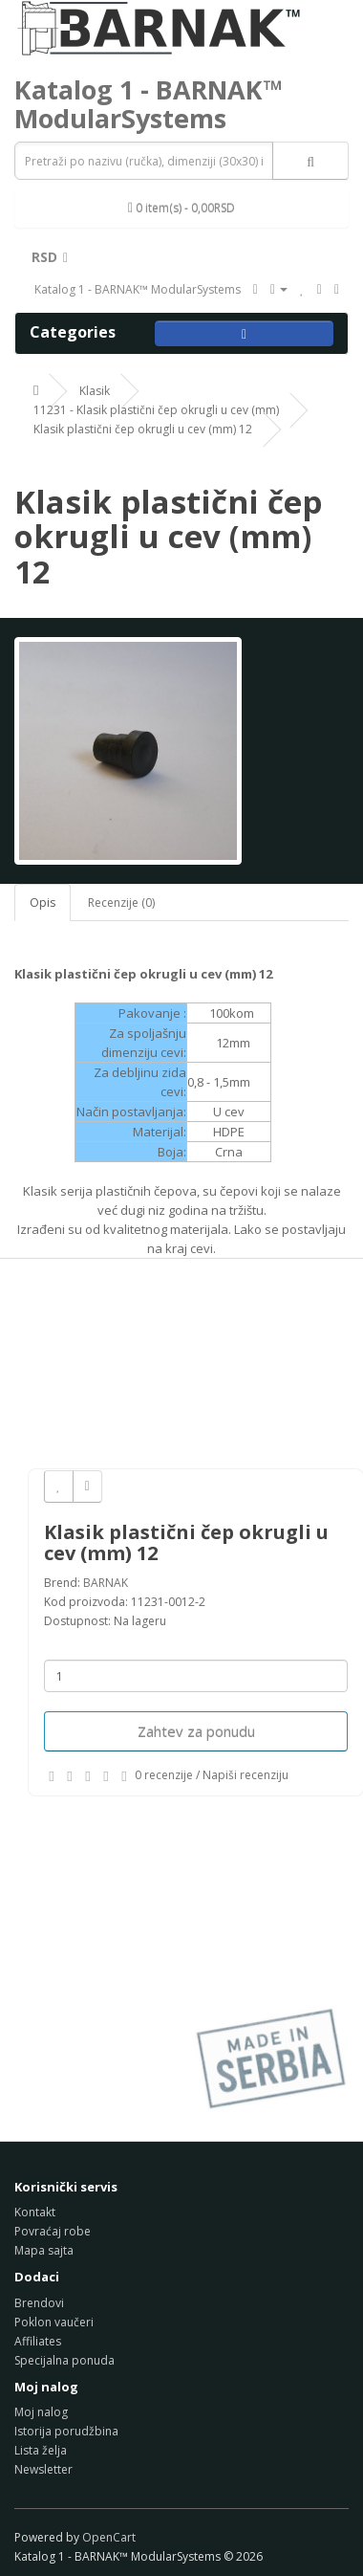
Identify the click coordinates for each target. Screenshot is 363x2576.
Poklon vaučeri (54, 2322)
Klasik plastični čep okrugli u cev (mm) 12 (142, 429)
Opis (42, 902)
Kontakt (34, 2212)
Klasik (94, 391)
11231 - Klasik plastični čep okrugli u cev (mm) (156, 410)
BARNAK (105, 1582)
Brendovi (39, 2303)
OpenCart (109, 2537)
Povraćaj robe (52, 2231)
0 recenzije (164, 1775)
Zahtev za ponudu (196, 1731)
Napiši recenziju (245, 1775)
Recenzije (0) (121, 902)
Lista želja (40, 2450)
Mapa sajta (44, 2250)
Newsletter (43, 2469)
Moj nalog (41, 2412)
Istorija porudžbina (66, 2431)
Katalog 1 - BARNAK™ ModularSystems (148, 104)
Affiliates (37, 2341)
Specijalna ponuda (64, 2360)
